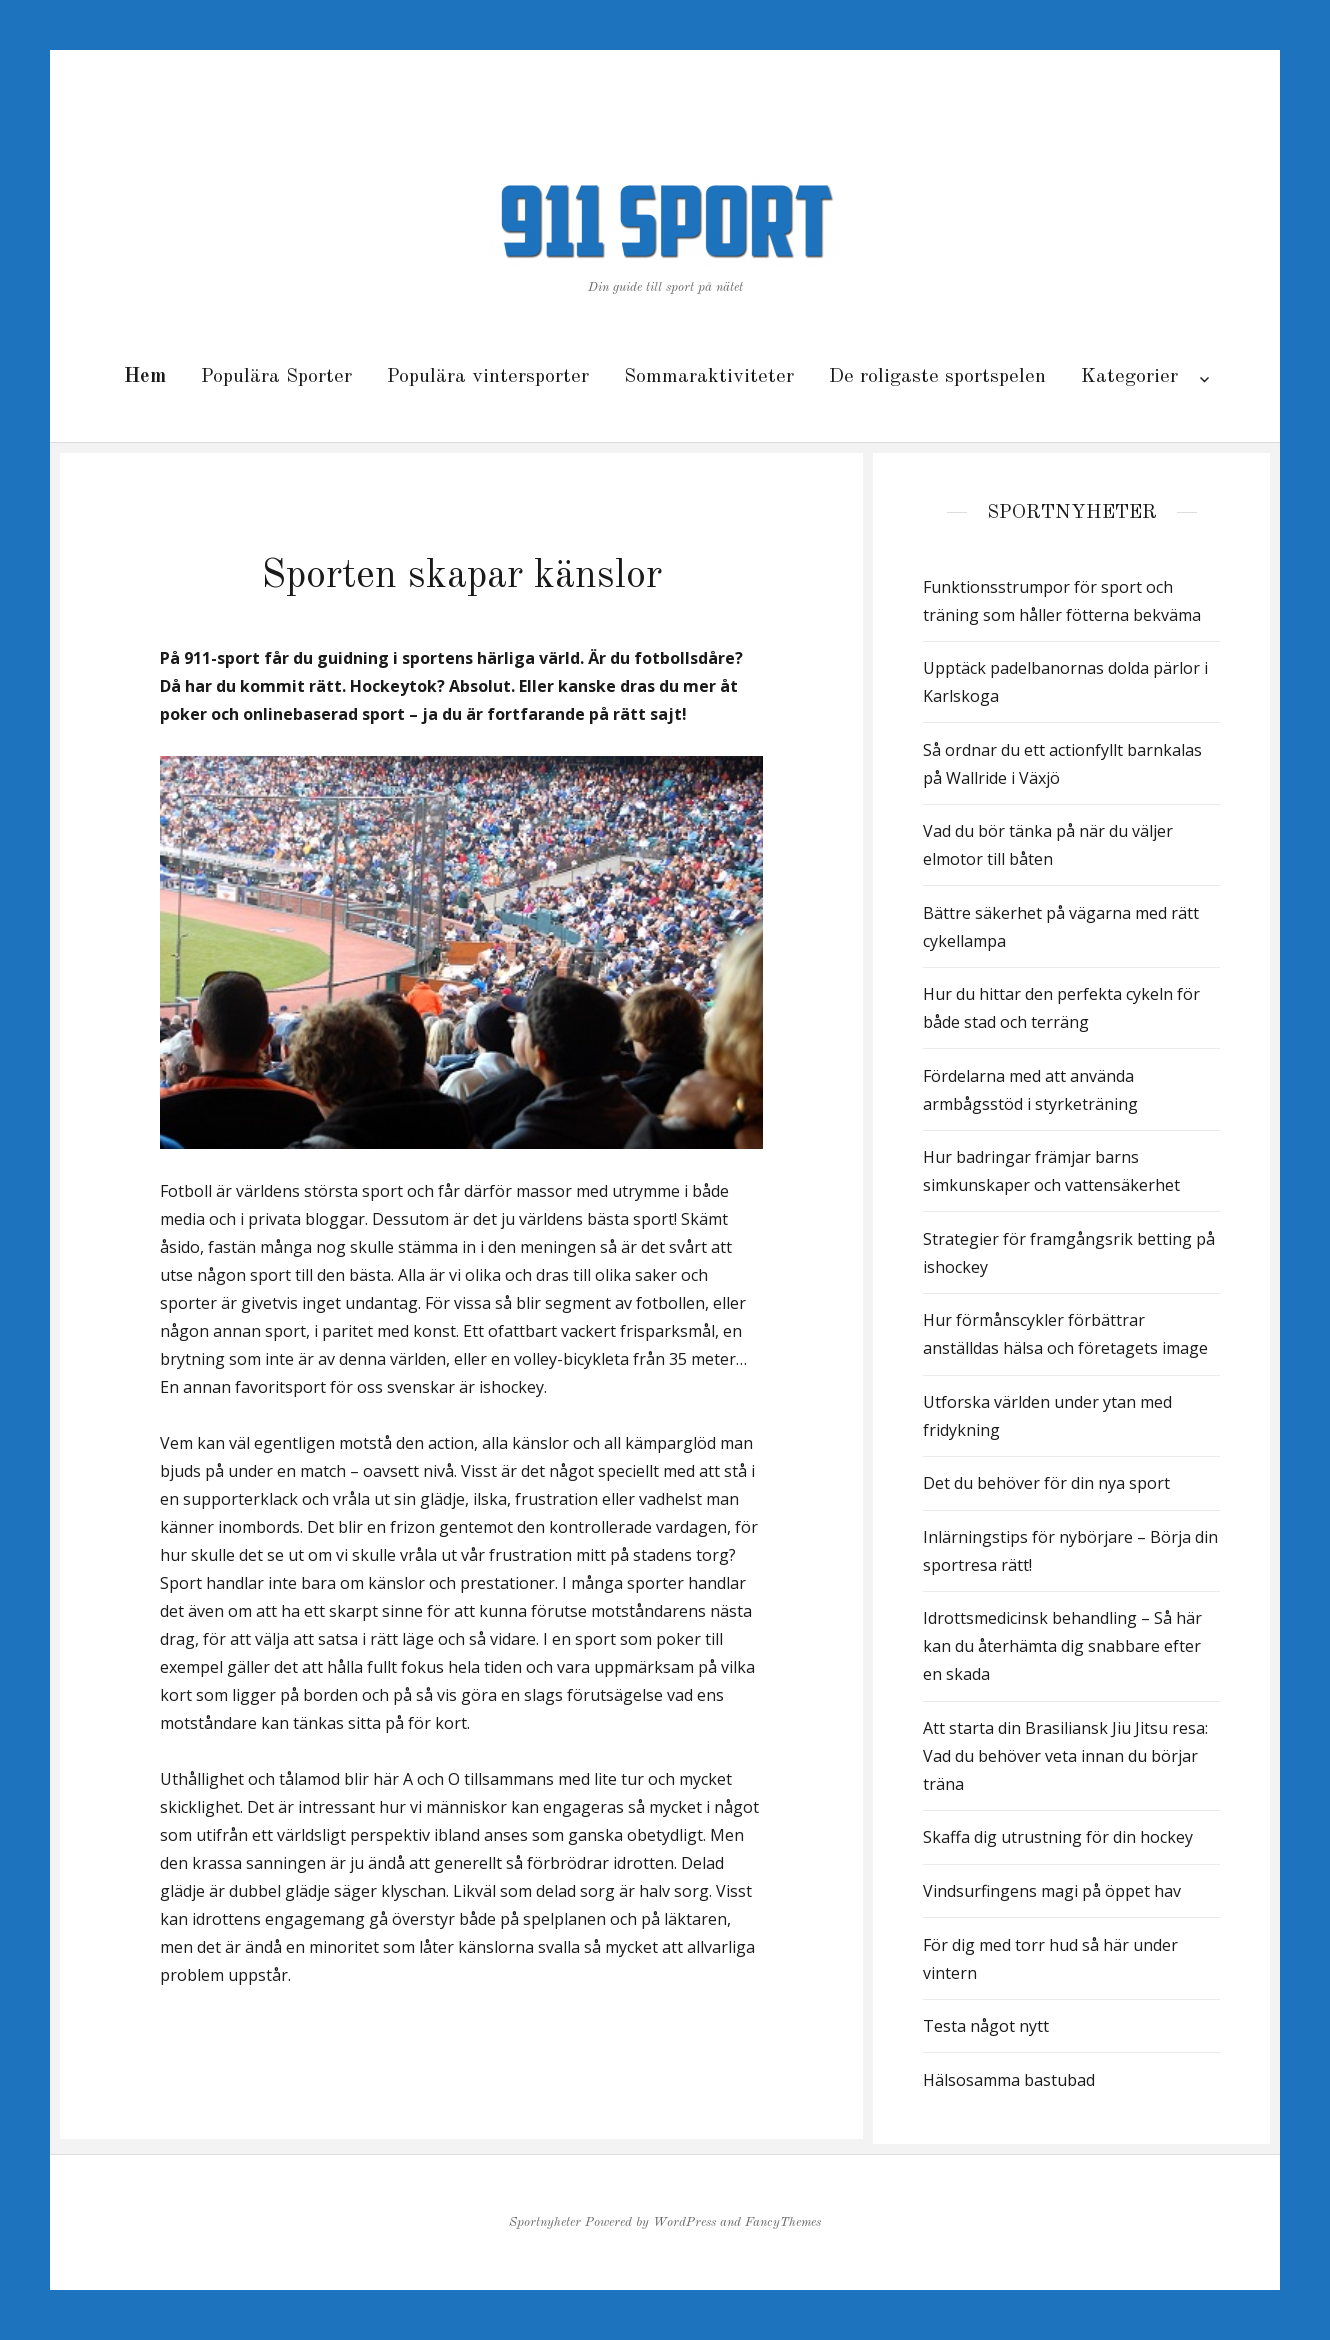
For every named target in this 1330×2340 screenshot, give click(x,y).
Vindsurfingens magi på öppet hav (1052, 1891)
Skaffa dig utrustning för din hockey (1058, 1837)
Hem (145, 377)
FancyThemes (783, 2222)
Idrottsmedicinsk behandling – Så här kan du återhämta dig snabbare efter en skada (1062, 1646)
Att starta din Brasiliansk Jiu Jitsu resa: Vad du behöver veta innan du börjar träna (1065, 1756)
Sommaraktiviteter (709, 377)
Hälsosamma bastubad (1009, 2080)
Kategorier (1129, 377)
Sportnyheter (545, 2222)
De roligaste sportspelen (937, 377)
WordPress (684, 2222)
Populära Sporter (276, 377)
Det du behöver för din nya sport (1046, 1483)
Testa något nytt (986, 2026)
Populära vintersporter (488, 377)
